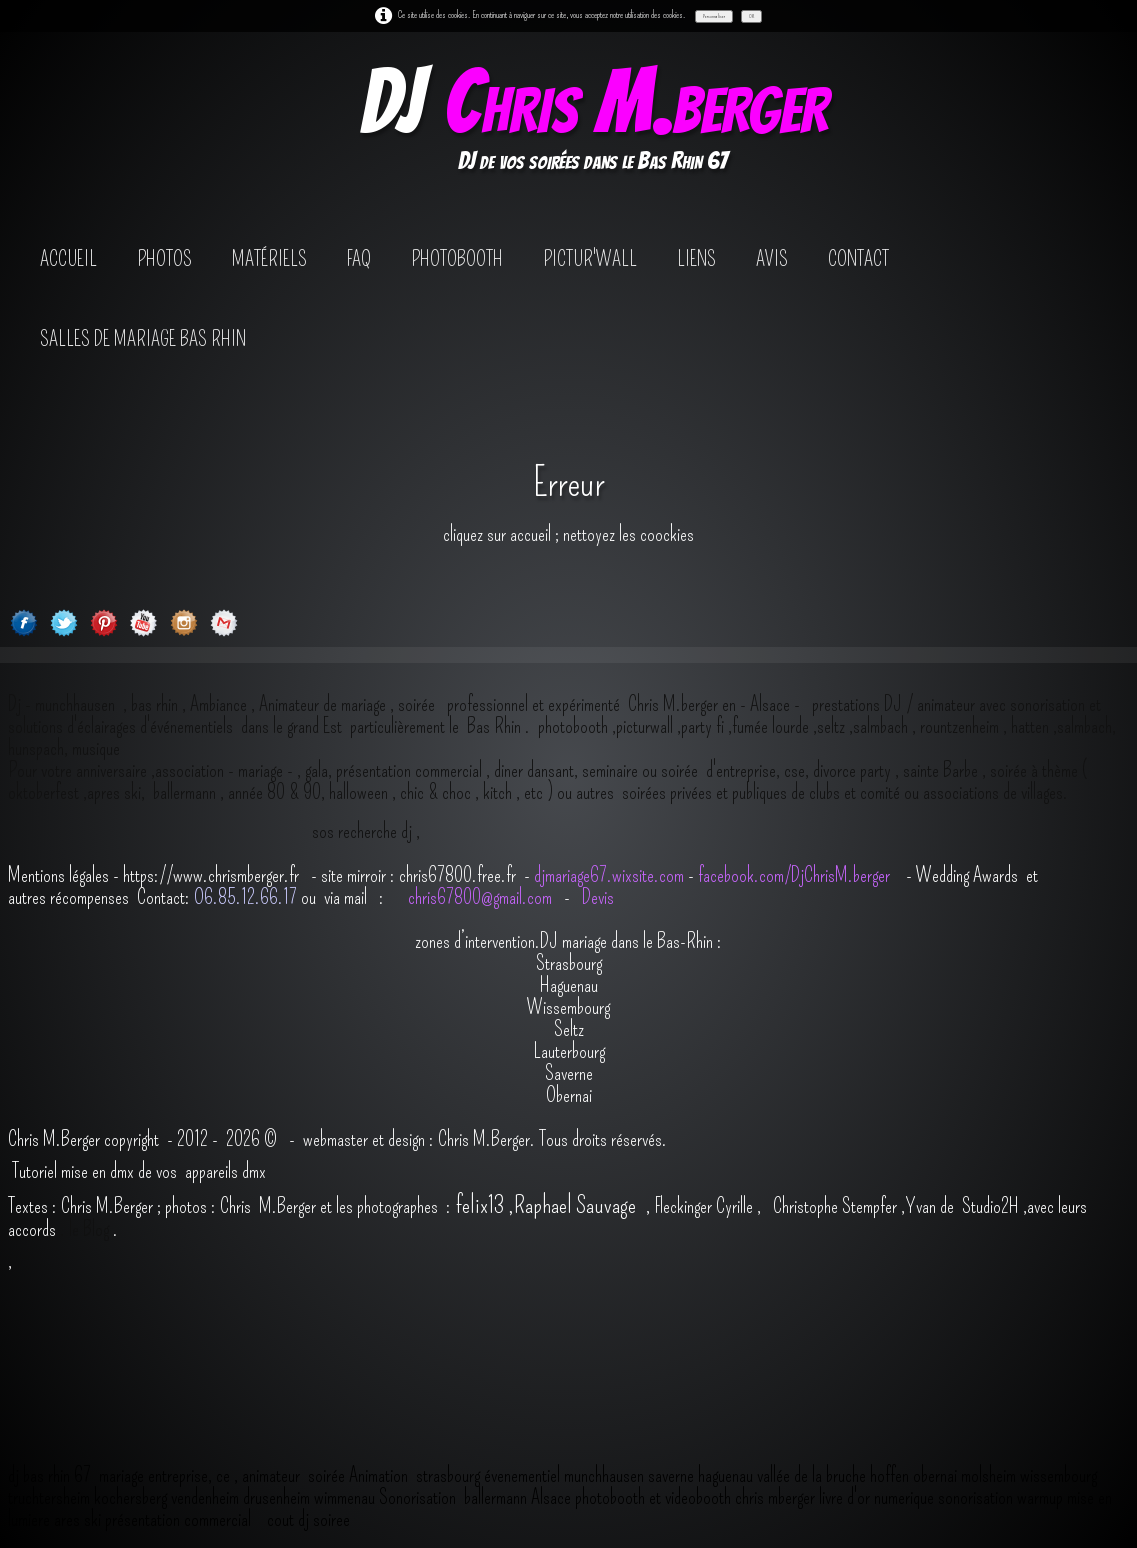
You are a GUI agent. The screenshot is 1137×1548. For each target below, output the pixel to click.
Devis (596, 897)
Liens (696, 259)
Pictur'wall (590, 259)
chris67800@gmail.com (482, 897)
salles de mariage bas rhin (143, 339)
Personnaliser (714, 16)
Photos (164, 259)
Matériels (269, 259)
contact (858, 259)
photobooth (457, 259)
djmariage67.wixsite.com (609, 875)
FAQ (359, 259)
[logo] (592, 123)
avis (772, 259)
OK (751, 16)
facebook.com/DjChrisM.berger (796, 875)
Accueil (68, 259)
